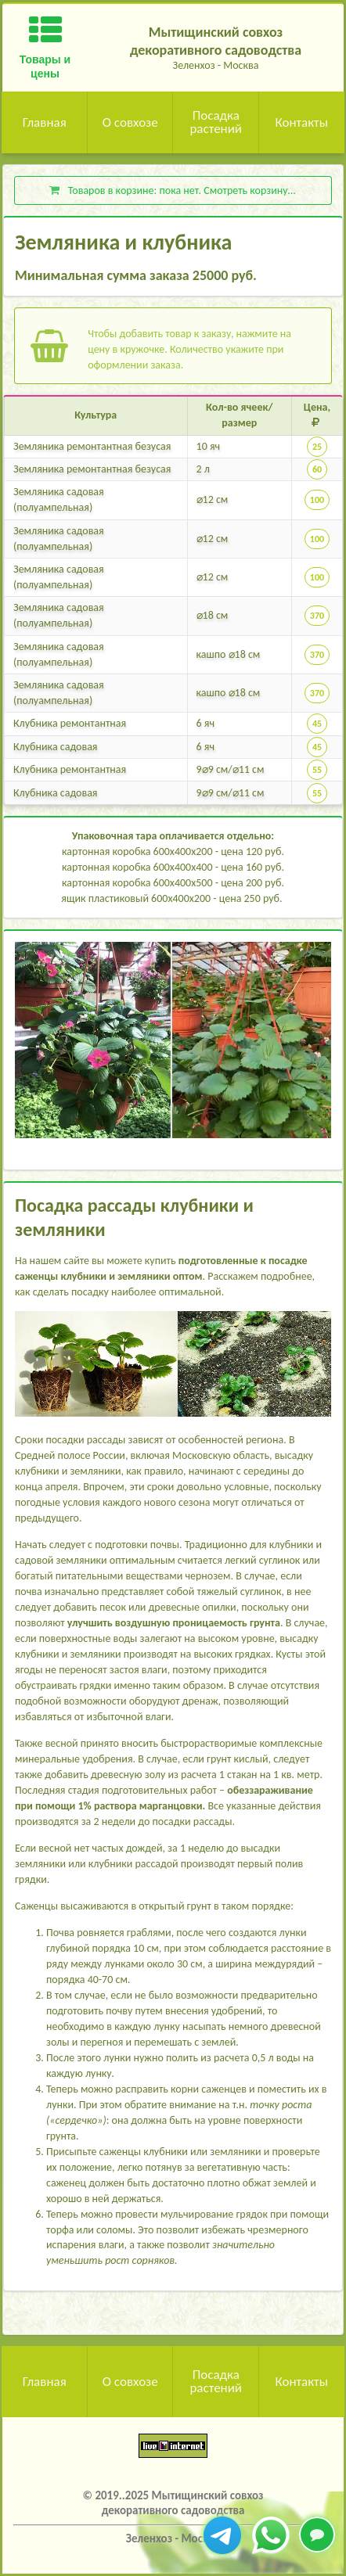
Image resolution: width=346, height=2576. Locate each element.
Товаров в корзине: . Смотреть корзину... (172, 190)
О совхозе (130, 122)
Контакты (301, 122)
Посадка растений (215, 122)
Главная (45, 122)
